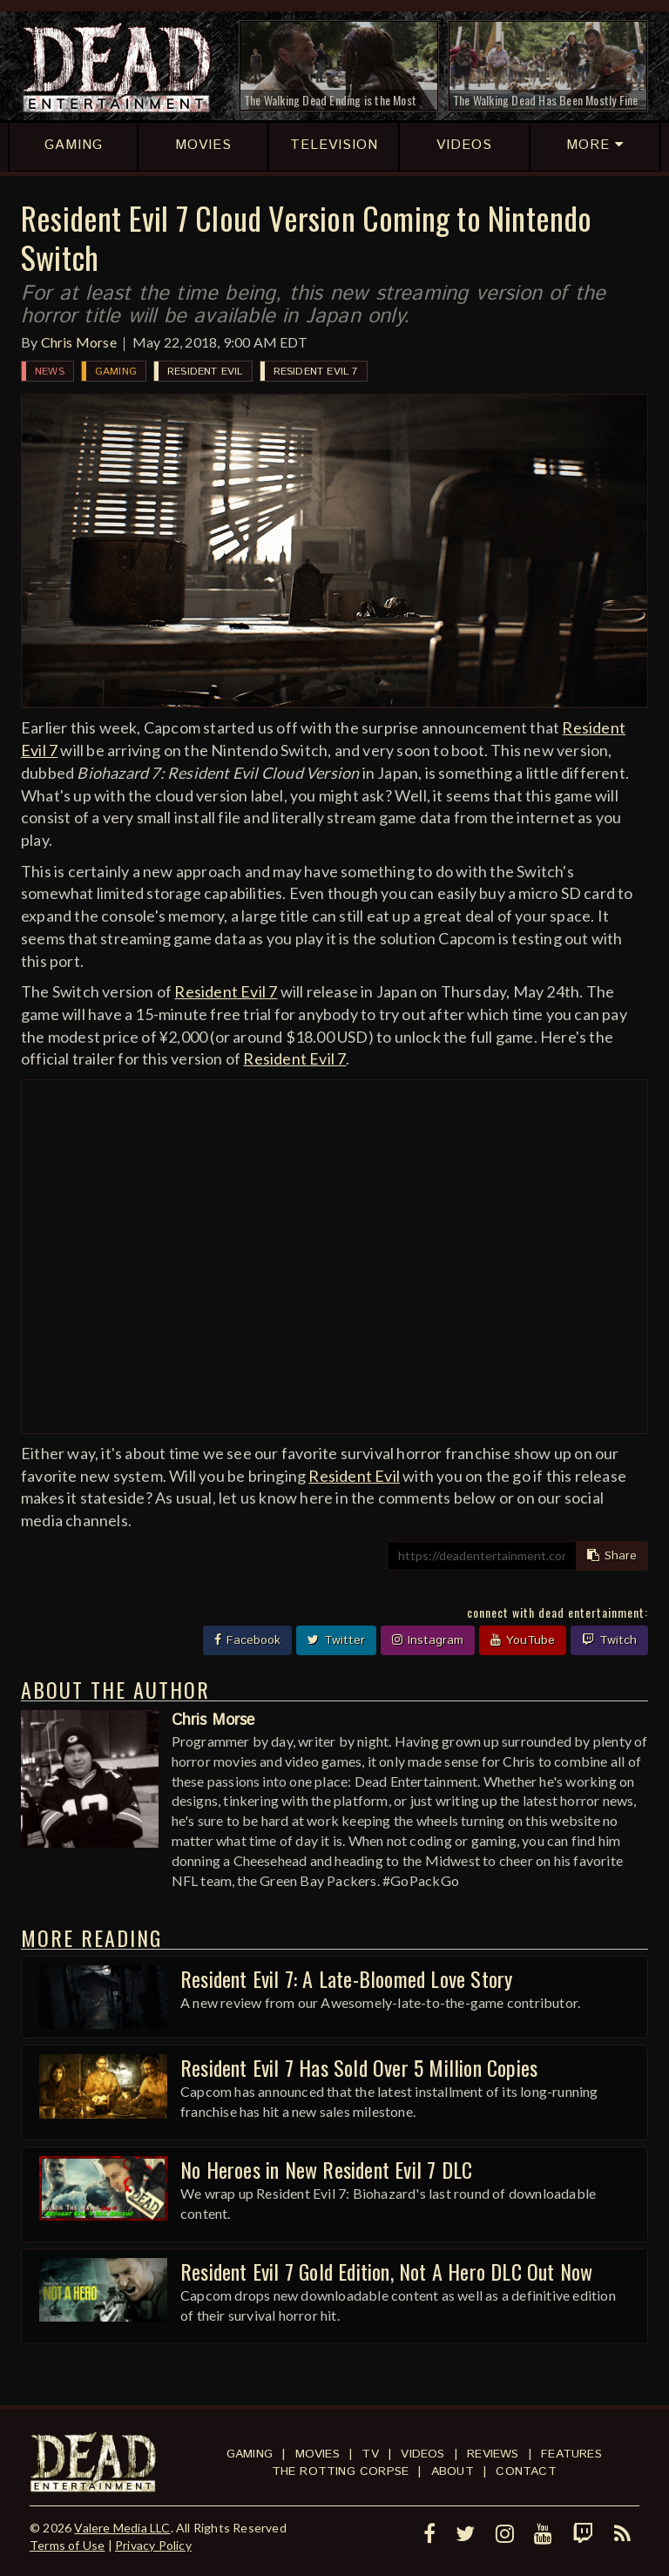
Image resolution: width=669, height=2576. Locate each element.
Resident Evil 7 (316, 371)
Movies (317, 2454)
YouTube (522, 1640)
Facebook (247, 1640)
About (452, 2471)
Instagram (427, 1640)
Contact (526, 2471)
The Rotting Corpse (340, 2471)
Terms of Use (67, 2545)
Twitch (609, 1640)
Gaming (116, 371)
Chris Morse (79, 342)
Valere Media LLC (122, 2527)
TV (370, 2454)
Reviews (492, 2454)
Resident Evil (205, 371)
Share (612, 1556)
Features (571, 2454)
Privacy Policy (153, 2545)
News (49, 371)
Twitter (336, 1640)
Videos (422, 2454)
